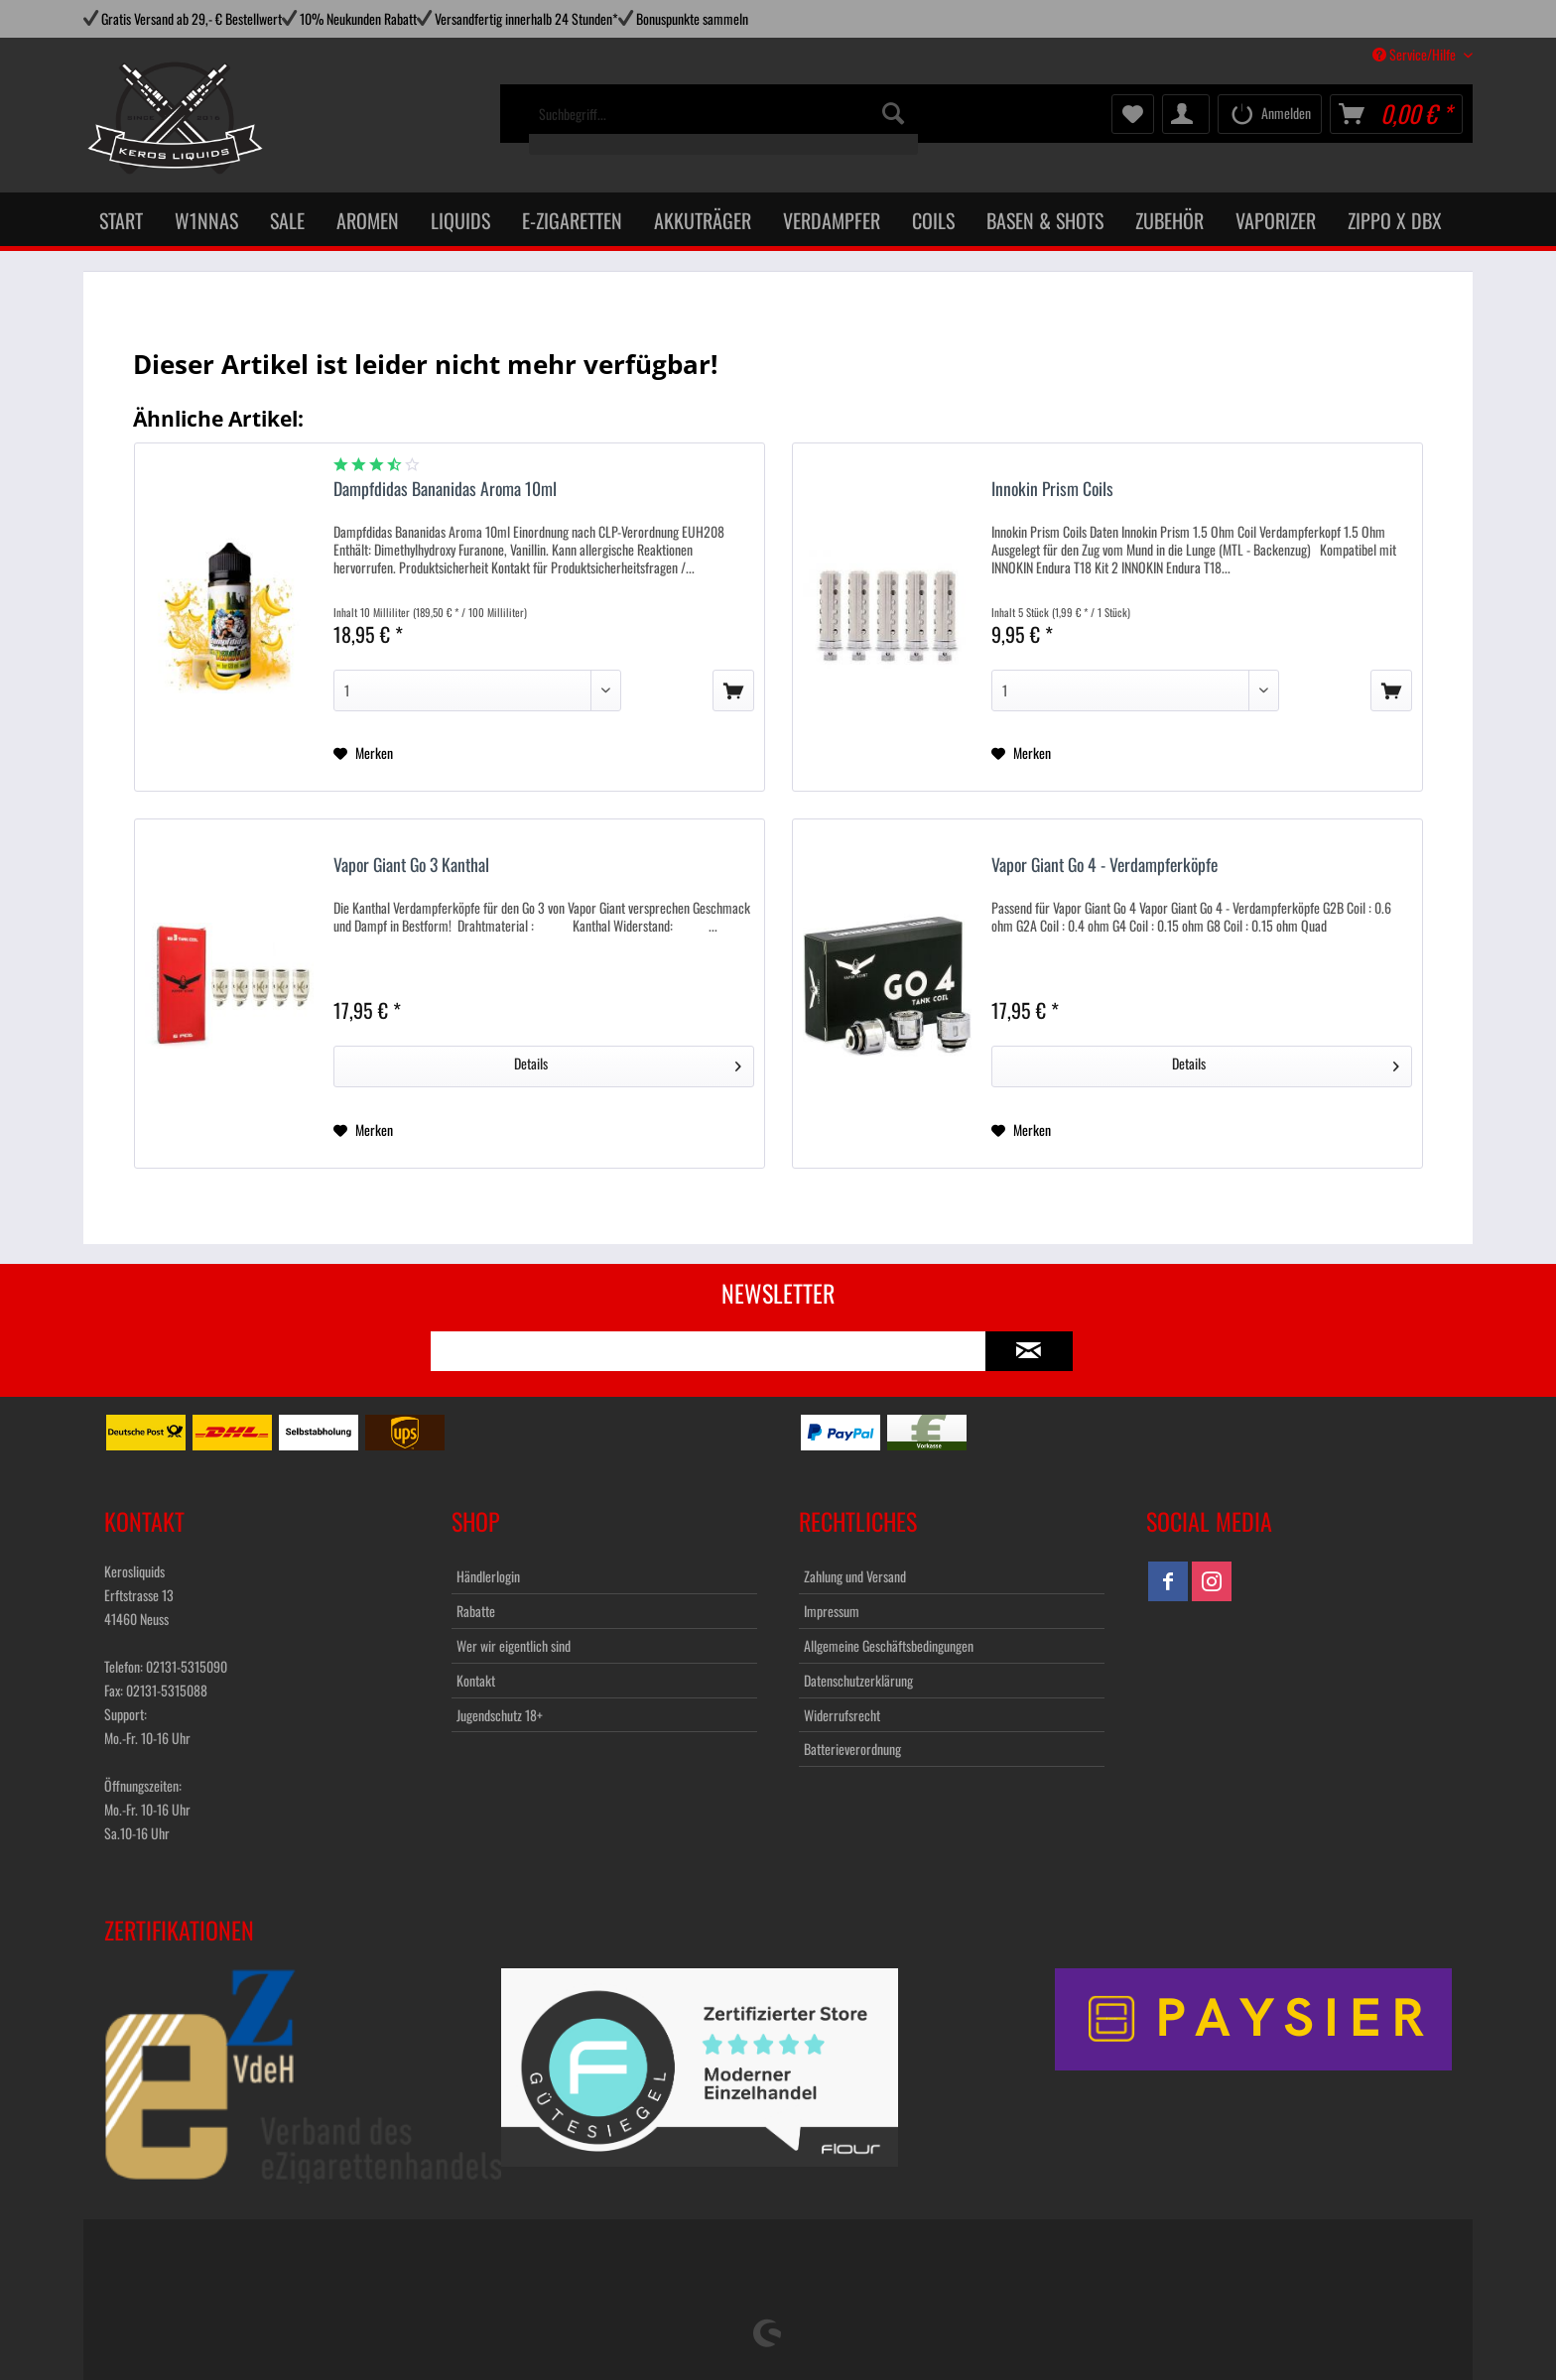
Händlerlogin (488, 1576)
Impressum (831, 1610)
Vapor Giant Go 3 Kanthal (411, 865)
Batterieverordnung (852, 1748)
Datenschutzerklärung (858, 1680)
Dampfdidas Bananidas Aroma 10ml (445, 489)
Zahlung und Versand (855, 1576)
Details (627, 1062)
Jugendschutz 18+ (499, 1714)
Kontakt (475, 1680)
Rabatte (475, 1610)
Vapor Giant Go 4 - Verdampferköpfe (1104, 865)
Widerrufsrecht (842, 1714)
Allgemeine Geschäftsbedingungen (888, 1645)
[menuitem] (723, 124)
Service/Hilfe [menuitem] (1415, 54)
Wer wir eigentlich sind (513, 1645)
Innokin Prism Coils (1052, 489)
